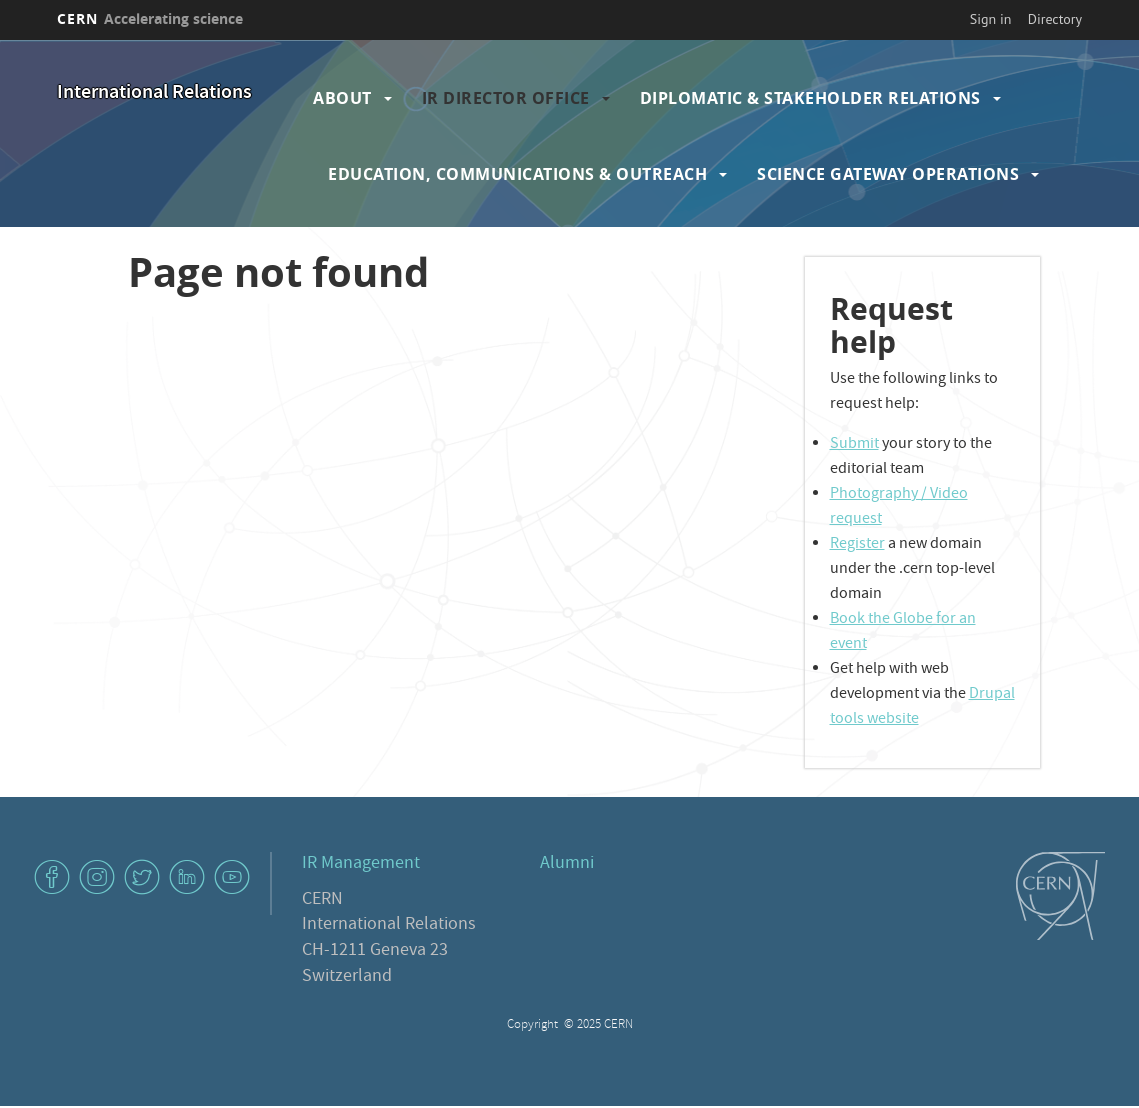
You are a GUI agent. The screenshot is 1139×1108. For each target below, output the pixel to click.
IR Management (361, 864)
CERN (150, 18)
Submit (854, 445)
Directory (1055, 19)
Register (857, 545)
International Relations (154, 93)
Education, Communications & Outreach (517, 174)
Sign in (991, 19)
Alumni (567, 864)
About (342, 98)
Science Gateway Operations (888, 174)
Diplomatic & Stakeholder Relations (810, 98)
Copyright (534, 1025)
